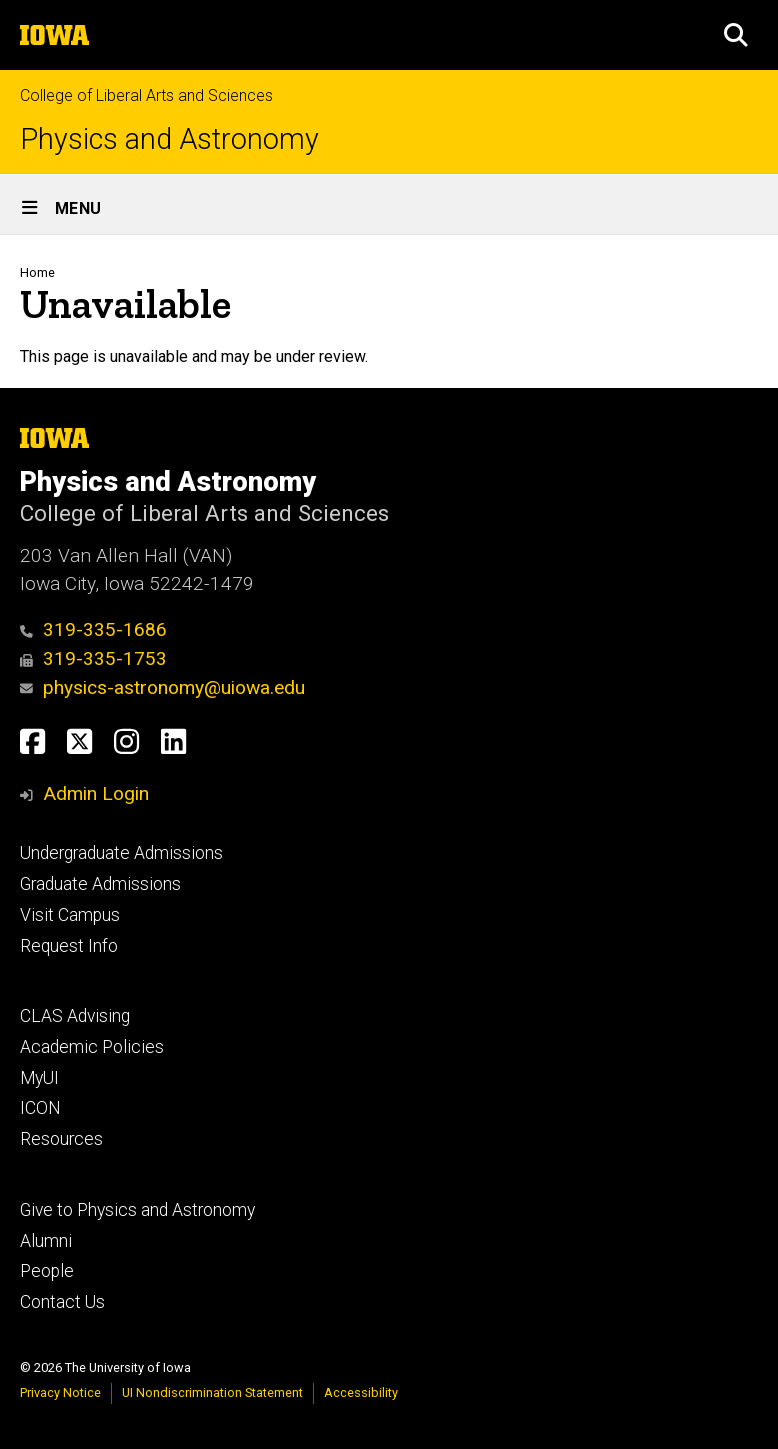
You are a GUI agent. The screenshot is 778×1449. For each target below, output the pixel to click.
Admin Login (96, 793)
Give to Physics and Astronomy (137, 1210)
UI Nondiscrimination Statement (212, 1392)
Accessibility (361, 1392)
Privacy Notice (60, 1392)
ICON (40, 1108)
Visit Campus (70, 915)
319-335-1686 (93, 629)
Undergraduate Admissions (121, 853)
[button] (736, 35)
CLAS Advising (75, 1016)
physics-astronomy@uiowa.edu (162, 687)
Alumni (46, 1241)
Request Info (69, 946)
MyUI (39, 1078)
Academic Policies (92, 1047)
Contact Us (62, 1302)
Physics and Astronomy (169, 139)
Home (37, 272)
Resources (61, 1139)
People (47, 1271)
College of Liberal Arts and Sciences (146, 95)
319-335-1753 (93, 658)
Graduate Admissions (100, 884)
